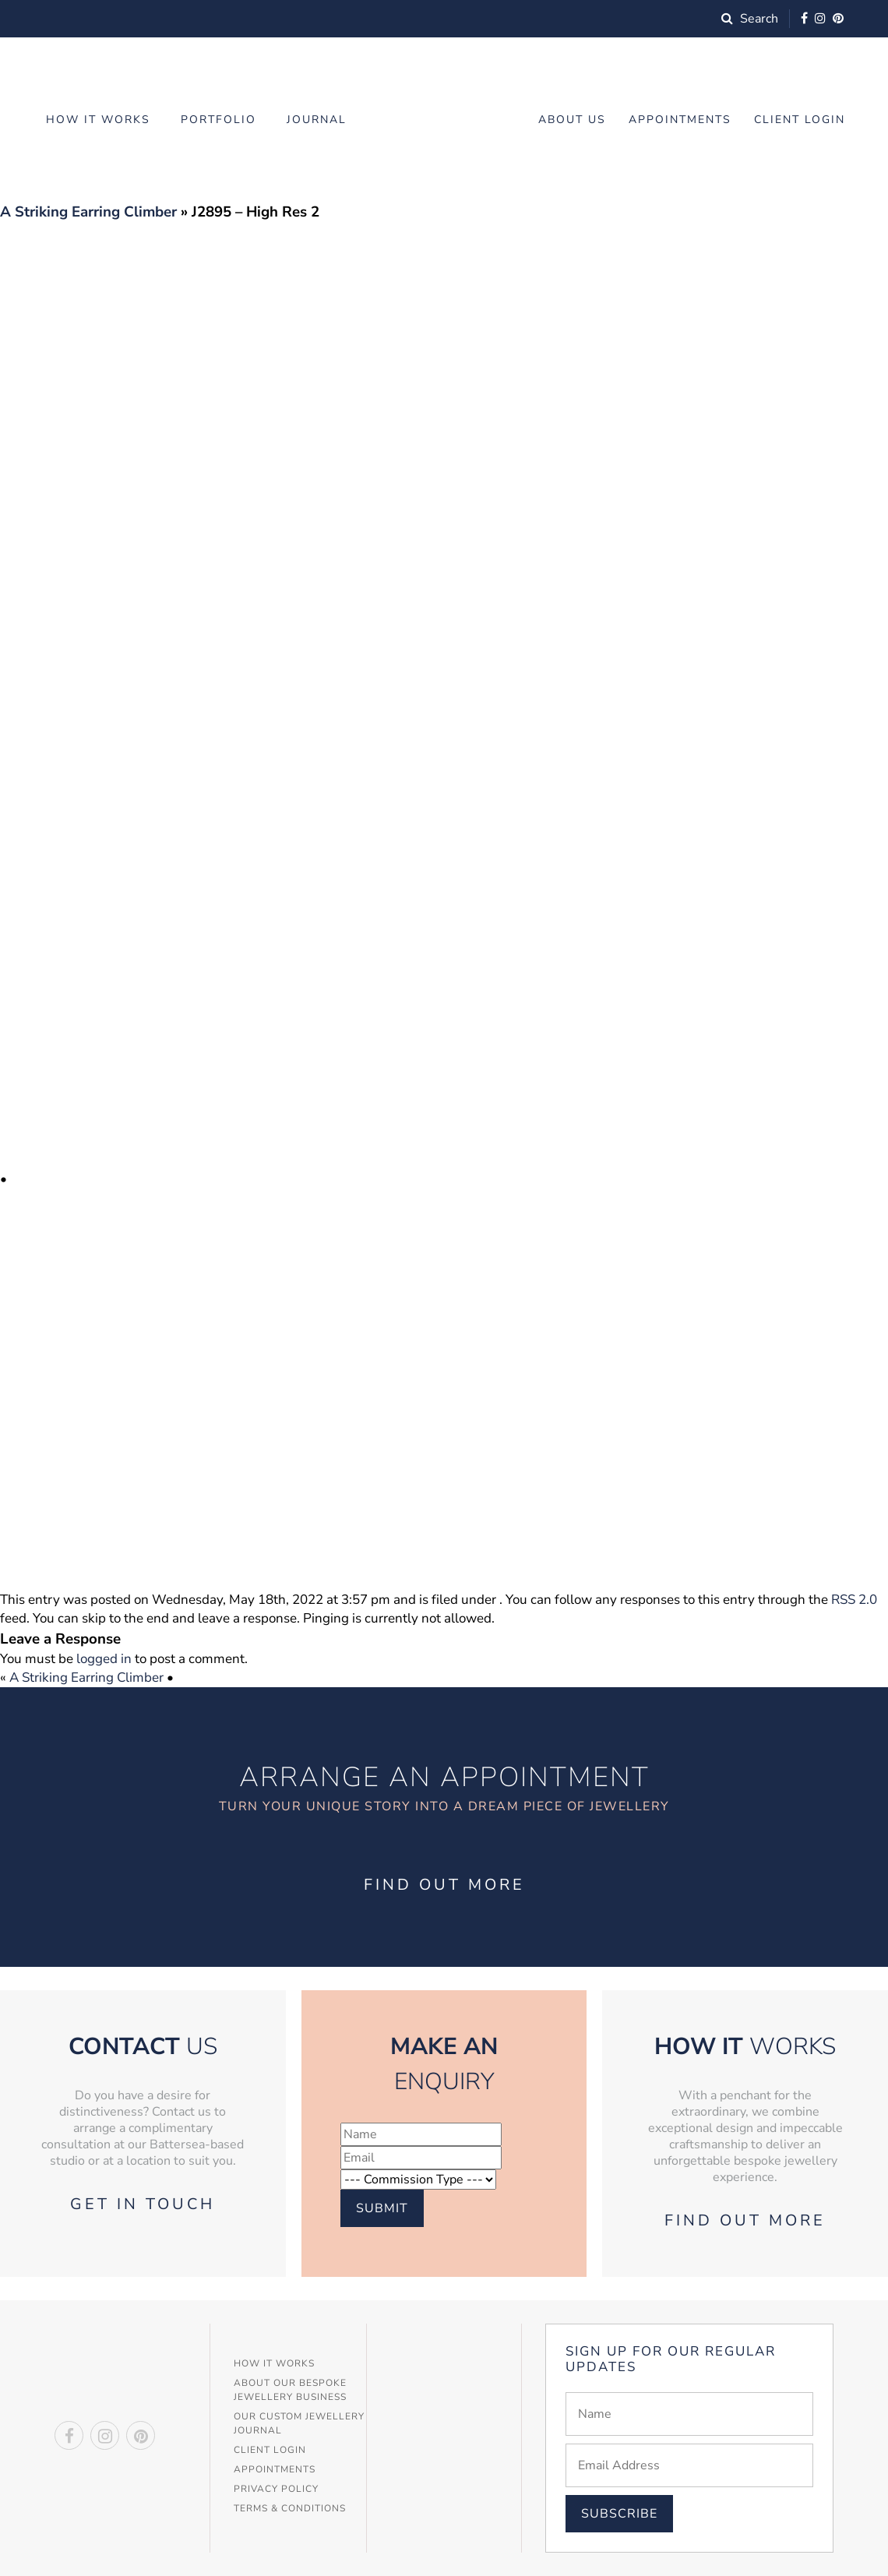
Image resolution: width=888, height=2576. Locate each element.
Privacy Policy (276, 2489)
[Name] (689, 2414)
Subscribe (619, 2513)
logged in (104, 1659)
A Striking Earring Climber (88, 212)
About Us (572, 119)
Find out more (444, 1884)
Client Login (799, 119)
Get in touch (142, 2204)
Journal (317, 119)
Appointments (680, 119)
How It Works (274, 2363)
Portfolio (218, 119)
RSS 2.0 (854, 1600)
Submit (382, 2208)
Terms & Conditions (290, 2508)
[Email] (689, 2465)
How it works (98, 119)
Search (749, 18)
